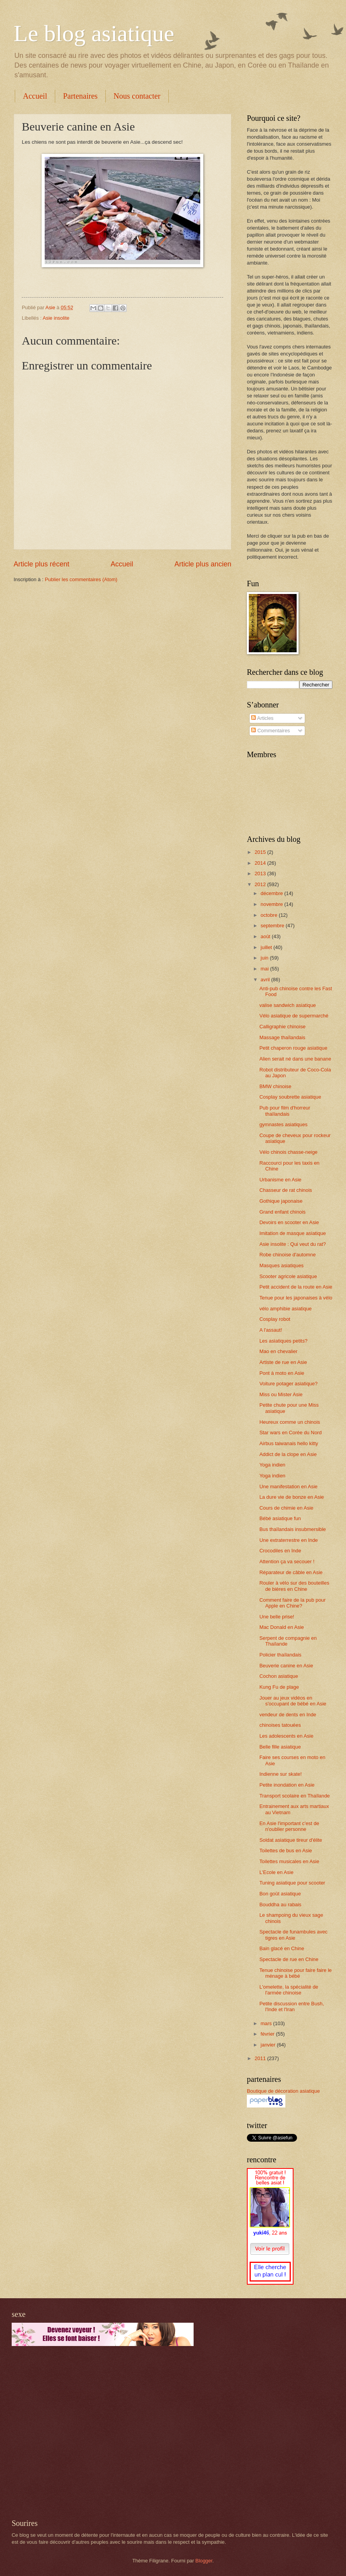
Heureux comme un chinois (289, 1422)
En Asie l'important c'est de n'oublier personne (289, 1826)
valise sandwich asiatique (287, 1005)
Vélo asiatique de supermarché (294, 1016)
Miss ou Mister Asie (280, 1394)
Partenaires (80, 96)
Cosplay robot (274, 1319)
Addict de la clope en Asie (287, 1454)
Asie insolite (56, 318)
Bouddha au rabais (280, 1904)
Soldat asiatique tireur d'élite (290, 1840)
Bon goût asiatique (280, 1894)
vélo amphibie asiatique (285, 1309)
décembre (272, 893)
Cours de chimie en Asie (286, 1508)
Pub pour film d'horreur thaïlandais (284, 1110)
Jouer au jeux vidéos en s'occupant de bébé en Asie (292, 1701)
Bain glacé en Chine (281, 1948)
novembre (272, 904)
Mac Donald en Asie (281, 1627)
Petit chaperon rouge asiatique (293, 1048)
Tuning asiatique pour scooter (292, 1883)
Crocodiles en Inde (280, 1551)
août (266, 936)
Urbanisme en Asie (280, 1180)
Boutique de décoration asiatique (283, 2091)
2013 (261, 873)
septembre (272, 925)
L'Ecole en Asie (276, 1872)
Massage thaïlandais (282, 1037)
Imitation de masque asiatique (292, 1233)
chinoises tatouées (280, 1725)
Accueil (35, 96)
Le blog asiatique (94, 33)
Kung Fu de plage (279, 1687)
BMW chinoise (275, 1086)
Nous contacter (137, 96)
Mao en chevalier (278, 1351)
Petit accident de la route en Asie (295, 1287)
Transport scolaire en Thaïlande (294, 1796)
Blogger (204, 2561)
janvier (268, 2045)
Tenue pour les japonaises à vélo (295, 1298)
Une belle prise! (276, 1617)
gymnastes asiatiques (283, 1124)
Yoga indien (272, 1465)
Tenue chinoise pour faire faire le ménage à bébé (295, 1973)
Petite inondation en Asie (287, 1785)
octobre (269, 915)
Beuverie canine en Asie (286, 1666)
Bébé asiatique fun (280, 1518)
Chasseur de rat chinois (285, 1190)
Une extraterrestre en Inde (288, 1540)
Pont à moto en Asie (281, 1373)
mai (265, 969)
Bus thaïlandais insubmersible (292, 1529)
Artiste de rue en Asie (283, 1362)
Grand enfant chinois (282, 1212)
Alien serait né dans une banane (295, 1059)
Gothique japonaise (280, 1201)
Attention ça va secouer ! (287, 1561)
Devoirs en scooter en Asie (289, 1222)
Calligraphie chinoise (282, 1026)
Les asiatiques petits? (283, 1341)
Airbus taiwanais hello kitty (288, 1443)
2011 (261, 2058)
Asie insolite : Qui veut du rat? (292, 1244)
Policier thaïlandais (280, 1655)
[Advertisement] (73, 2432)
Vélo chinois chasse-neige (288, 1152)
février (268, 2034)
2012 (261, 884)
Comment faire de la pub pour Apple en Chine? (292, 1603)
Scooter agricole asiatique (288, 1276)
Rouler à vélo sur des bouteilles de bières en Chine (294, 1586)
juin (265, 958)
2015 (261, 852)
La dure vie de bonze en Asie (291, 1497)
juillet (266, 947)
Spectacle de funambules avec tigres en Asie (293, 1934)
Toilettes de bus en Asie (285, 1850)
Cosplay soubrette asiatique (290, 1097)
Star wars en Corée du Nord (290, 1432)
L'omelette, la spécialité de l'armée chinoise (288, 1990)
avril (265, 979)
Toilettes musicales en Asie (289, 1861)
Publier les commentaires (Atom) (81, 579)
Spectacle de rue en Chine (288, 1959)
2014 (261, 863)
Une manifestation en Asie (288, 1486)
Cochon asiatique (278, 1676)
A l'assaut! (270, 1330)
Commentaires (270, 730)
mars (266, 2023)
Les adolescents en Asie (286, 1736)
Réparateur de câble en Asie (290, 1572)
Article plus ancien (203, 564)
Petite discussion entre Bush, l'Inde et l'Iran (291, 2006)
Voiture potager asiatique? (288, 1383)
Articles (262, 718)
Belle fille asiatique (280, 1747)
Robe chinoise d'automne (287, 1255)
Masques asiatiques (281, 1265)
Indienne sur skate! (280, 1774)
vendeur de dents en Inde (287, 1714)
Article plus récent (41, 564)
